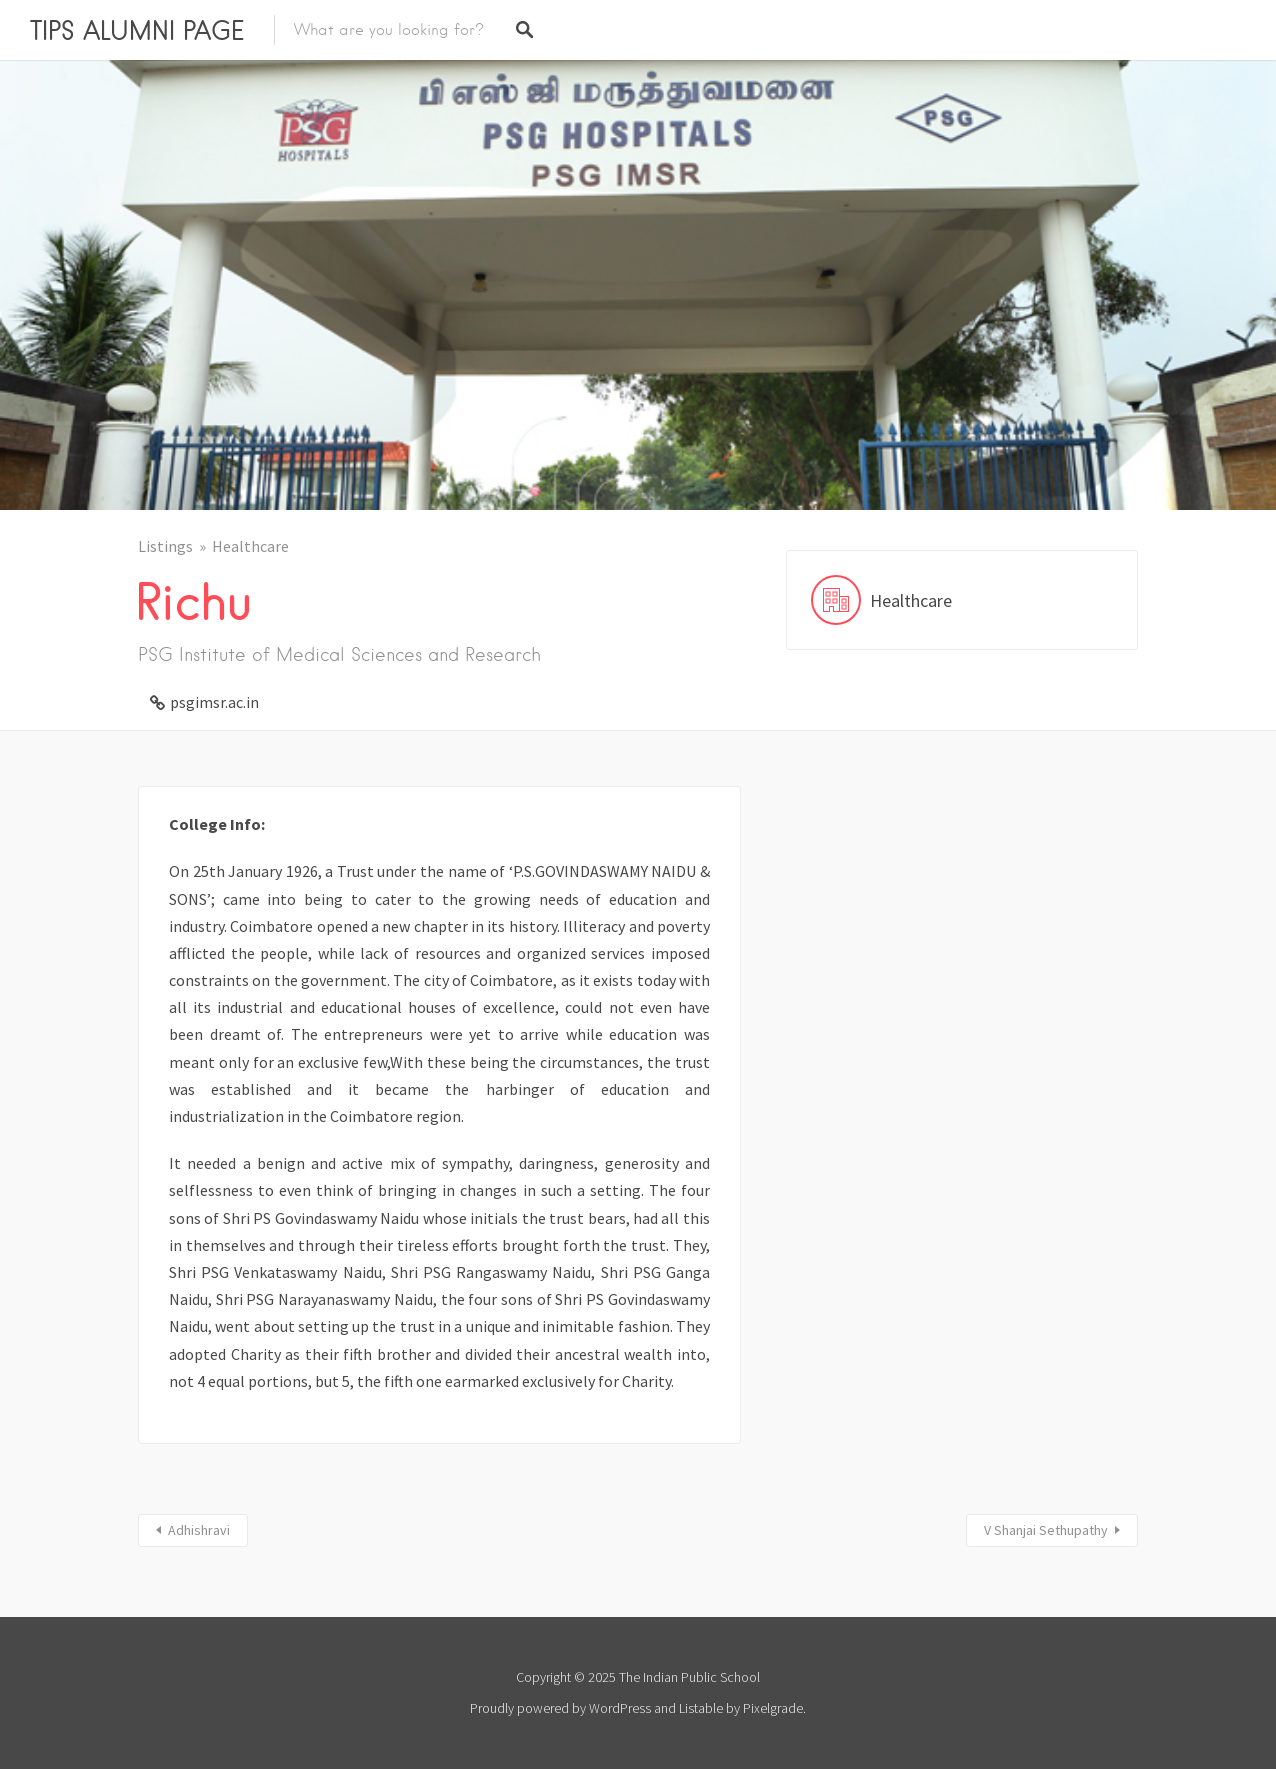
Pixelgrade (773, 1708)
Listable (701, 1708)
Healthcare (250, 546)
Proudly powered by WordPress (560, 1708)
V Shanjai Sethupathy (1046, 1530)
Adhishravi (199, 1530)
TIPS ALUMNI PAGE (137, 30)
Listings (165, 546)
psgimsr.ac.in (214, 702)
